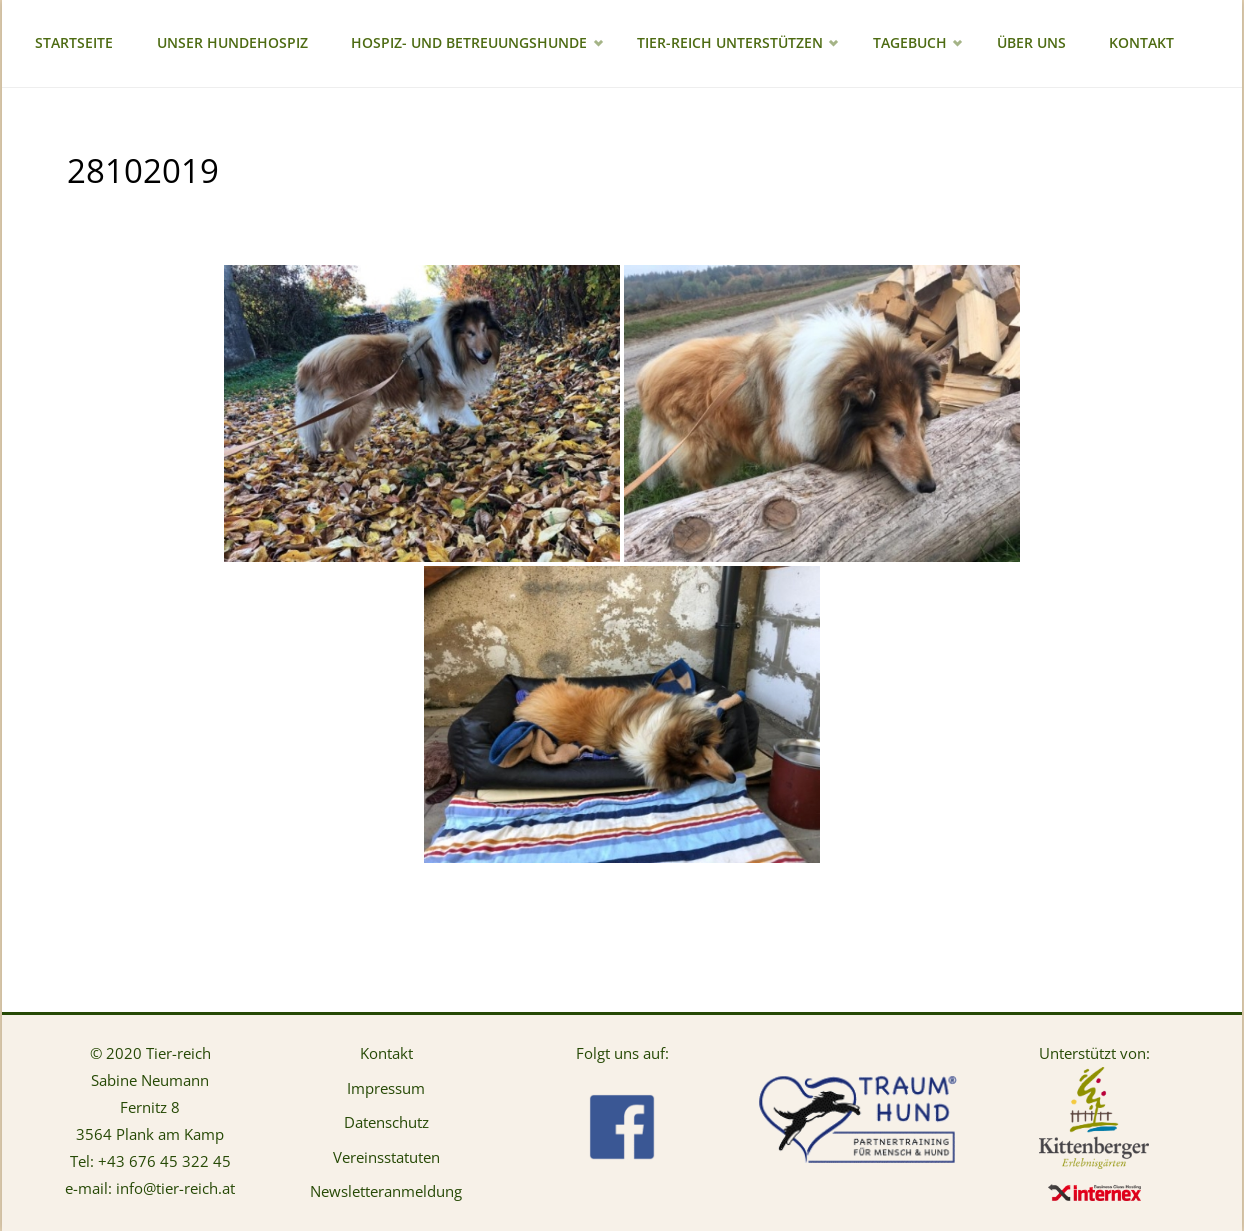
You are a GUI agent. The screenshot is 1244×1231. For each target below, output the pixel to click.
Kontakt (386, 1053)
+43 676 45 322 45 (164, 1161)
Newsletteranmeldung (386, 1191)
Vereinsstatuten (386, 1157)
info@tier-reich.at (175, 1188)
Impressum (386, 1088)
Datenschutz (386, 1122)
